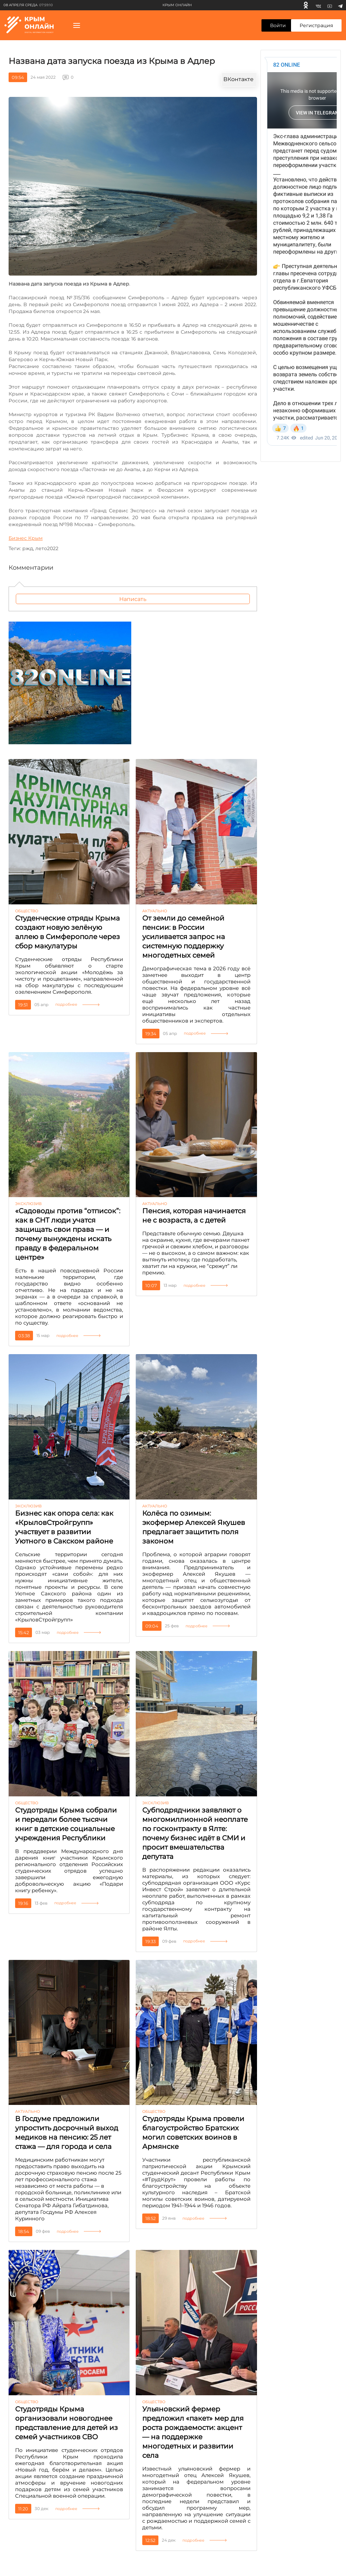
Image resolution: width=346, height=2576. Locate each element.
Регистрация (316, 25)
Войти (278, 25)
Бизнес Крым (26, 538)
